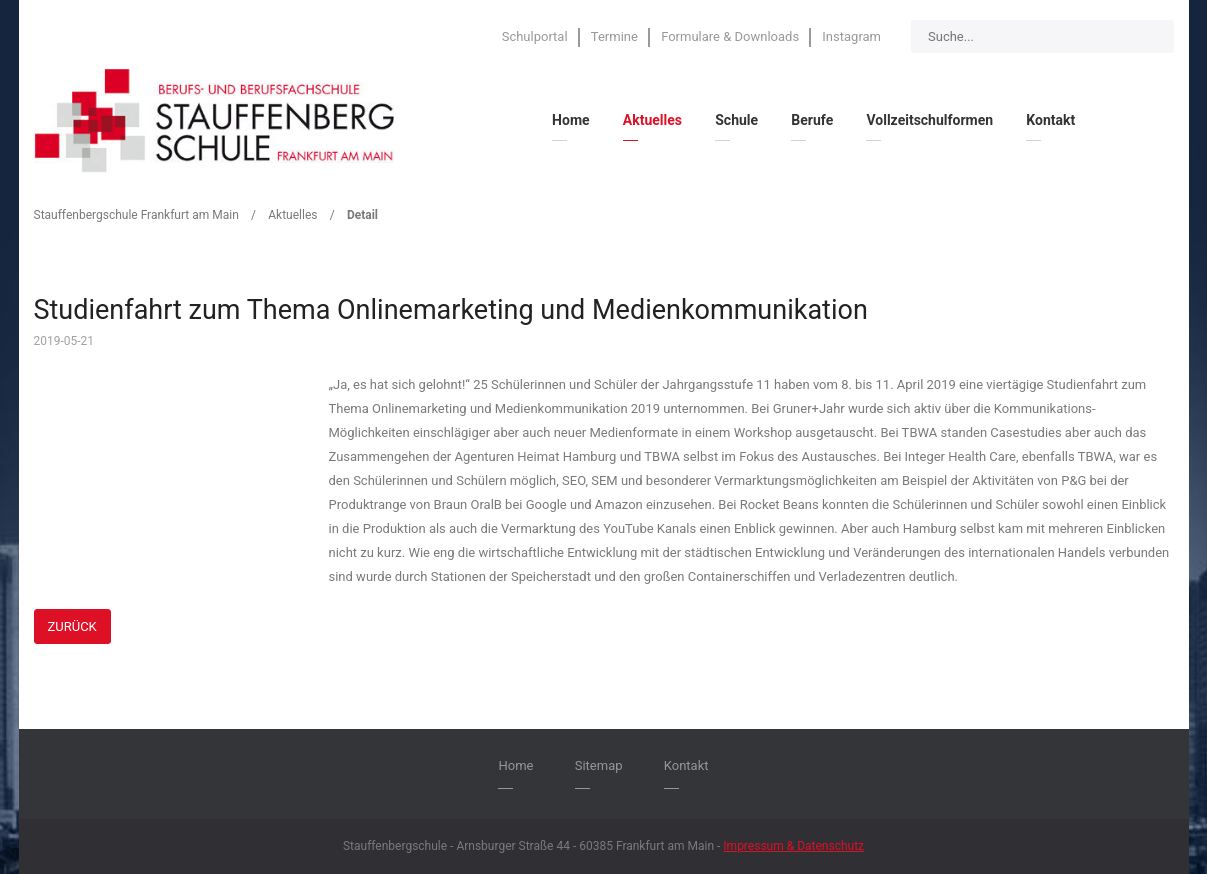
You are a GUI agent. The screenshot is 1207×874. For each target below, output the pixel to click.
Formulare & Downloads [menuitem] (730, 36)
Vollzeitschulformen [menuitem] (929, 120)
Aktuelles (292, 215)
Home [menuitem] (570, 120)
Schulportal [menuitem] (535, 36)
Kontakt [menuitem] (1050, 120)
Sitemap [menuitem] (599, 765)
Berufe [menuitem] (812, 120)
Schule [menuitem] (736, 120)
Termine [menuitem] (614, 36)
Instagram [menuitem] (851, 36)
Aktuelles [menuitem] (652, 120)
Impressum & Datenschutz (793, 846)
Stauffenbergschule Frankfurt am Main (136, 215)
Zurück (72, 626)
